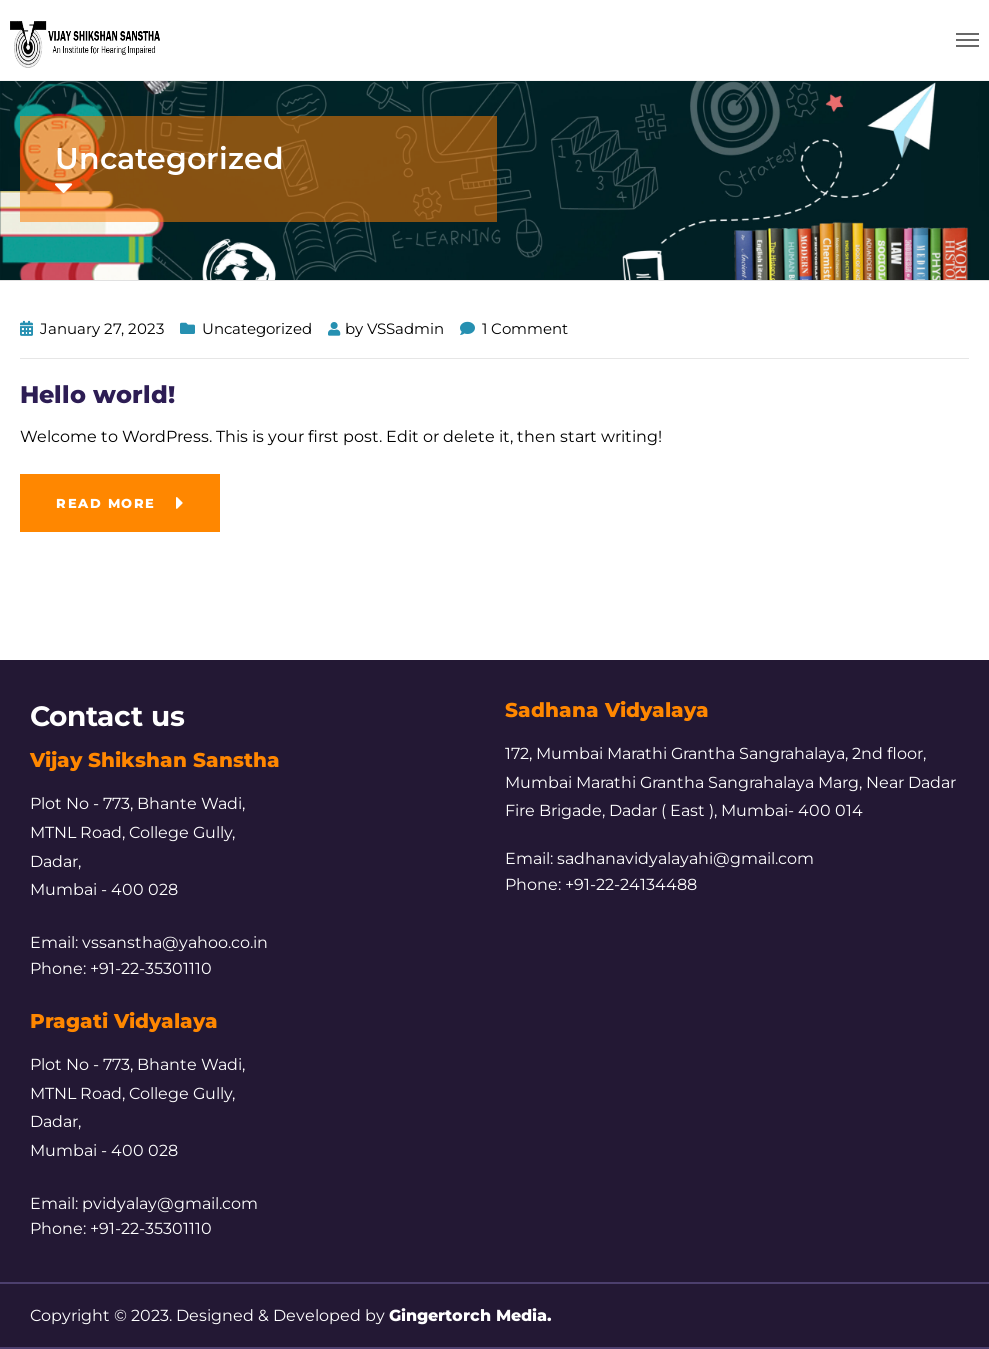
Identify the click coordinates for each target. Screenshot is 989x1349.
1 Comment (525, 328)
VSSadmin (405, 328)
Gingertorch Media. (470, 1315)
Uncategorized (257, 328)
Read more (106, 503)
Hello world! (97, 394)
